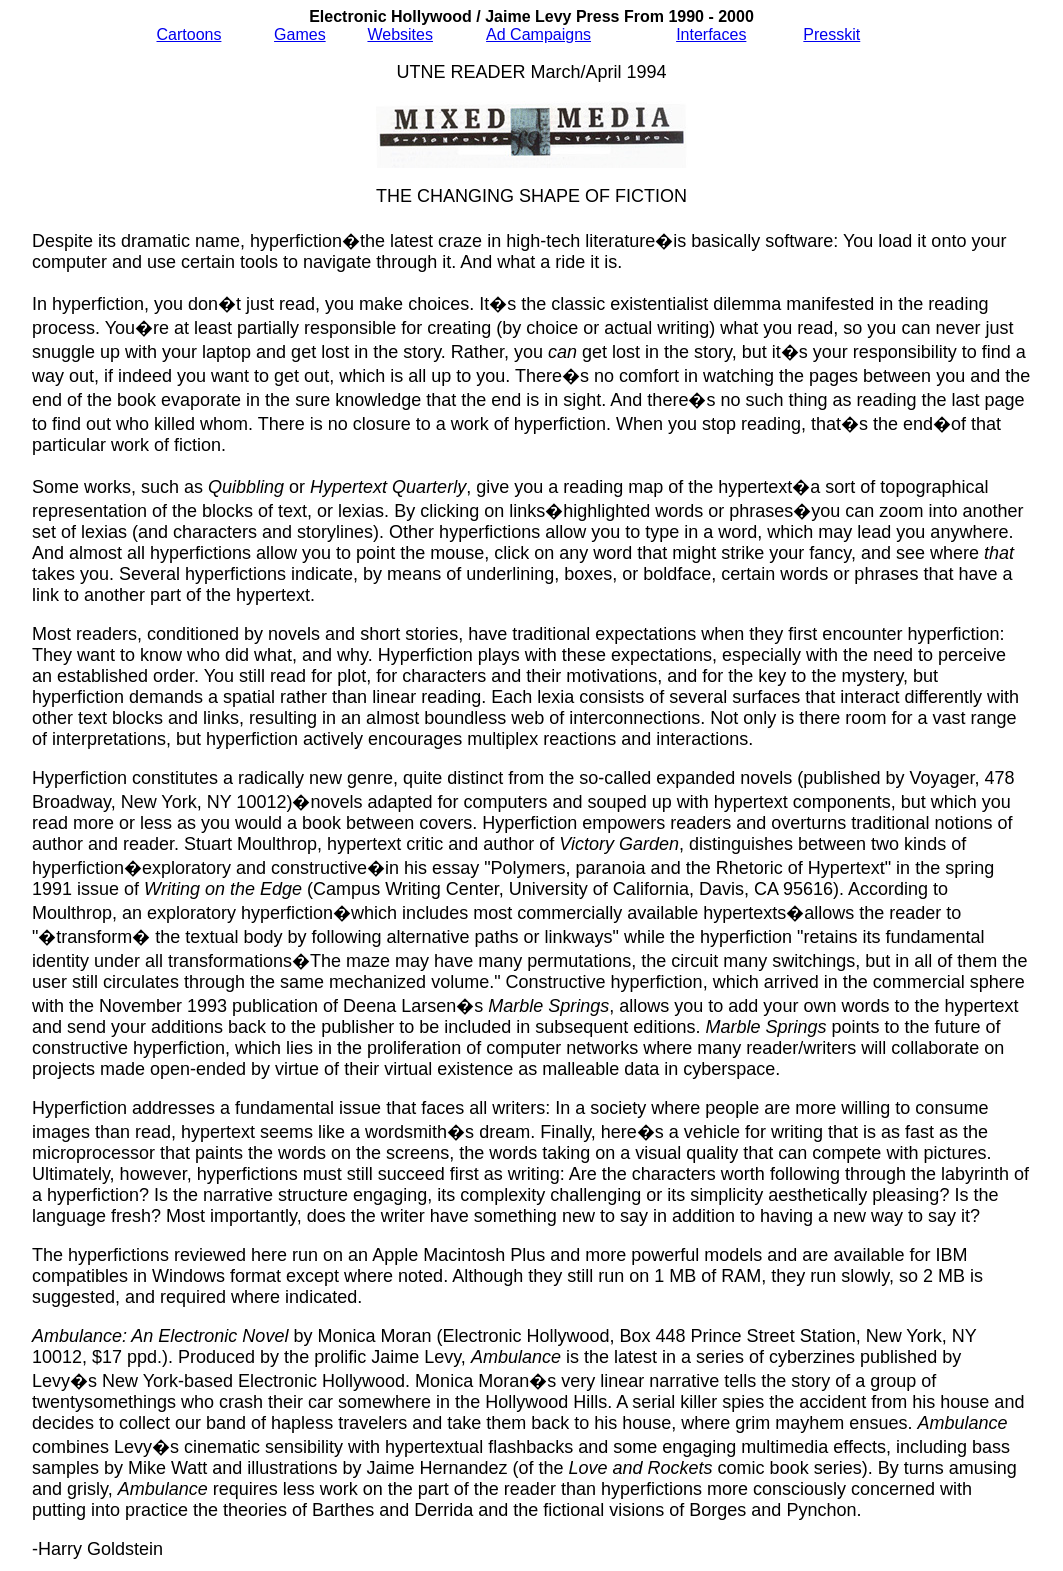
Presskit (831, 34)
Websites (400, 34)
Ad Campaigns (538, 34)
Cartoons (189, 34)
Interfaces (711, 34)
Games (300, 34)
